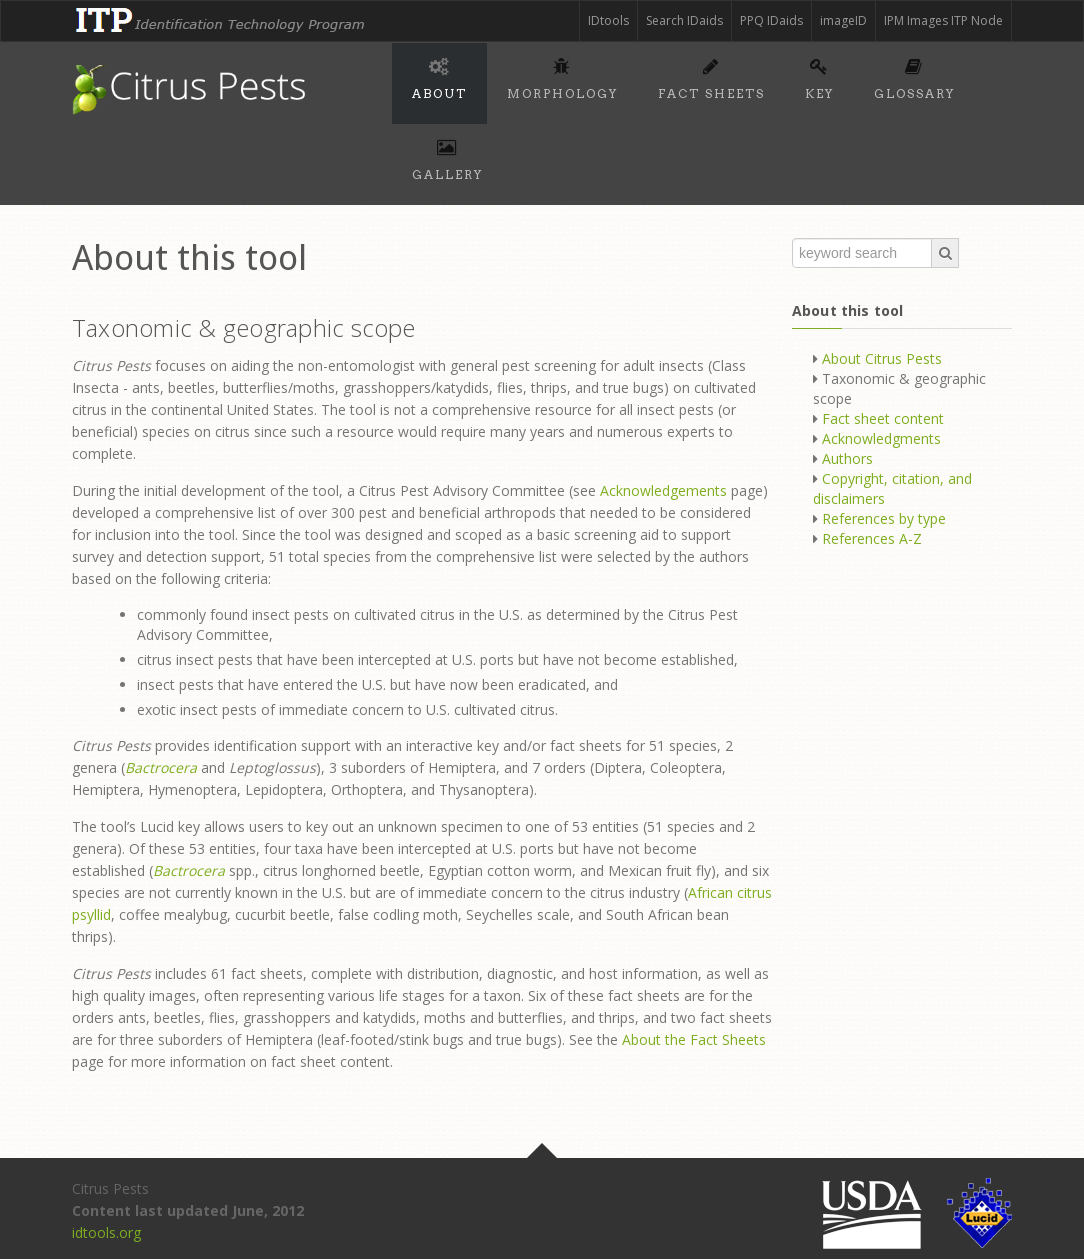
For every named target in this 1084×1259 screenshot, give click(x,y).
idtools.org (106, 1232)
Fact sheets (711, 76)
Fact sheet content (883, 418)
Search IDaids (684, 20)
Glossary (914, 76)
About (439, 76)
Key (819, 76)
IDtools (608, 20)
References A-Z (872, 538)
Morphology (562, 76)
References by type (884, 518)
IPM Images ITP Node (943, 20)
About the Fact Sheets (694, 1039)
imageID (843, 20)
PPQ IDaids (771, 20)
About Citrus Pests (882, 358)
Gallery (447, 157)
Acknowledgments (881, 438)
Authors (847, 458)
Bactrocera (161, 767)
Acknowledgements (663, 490)
